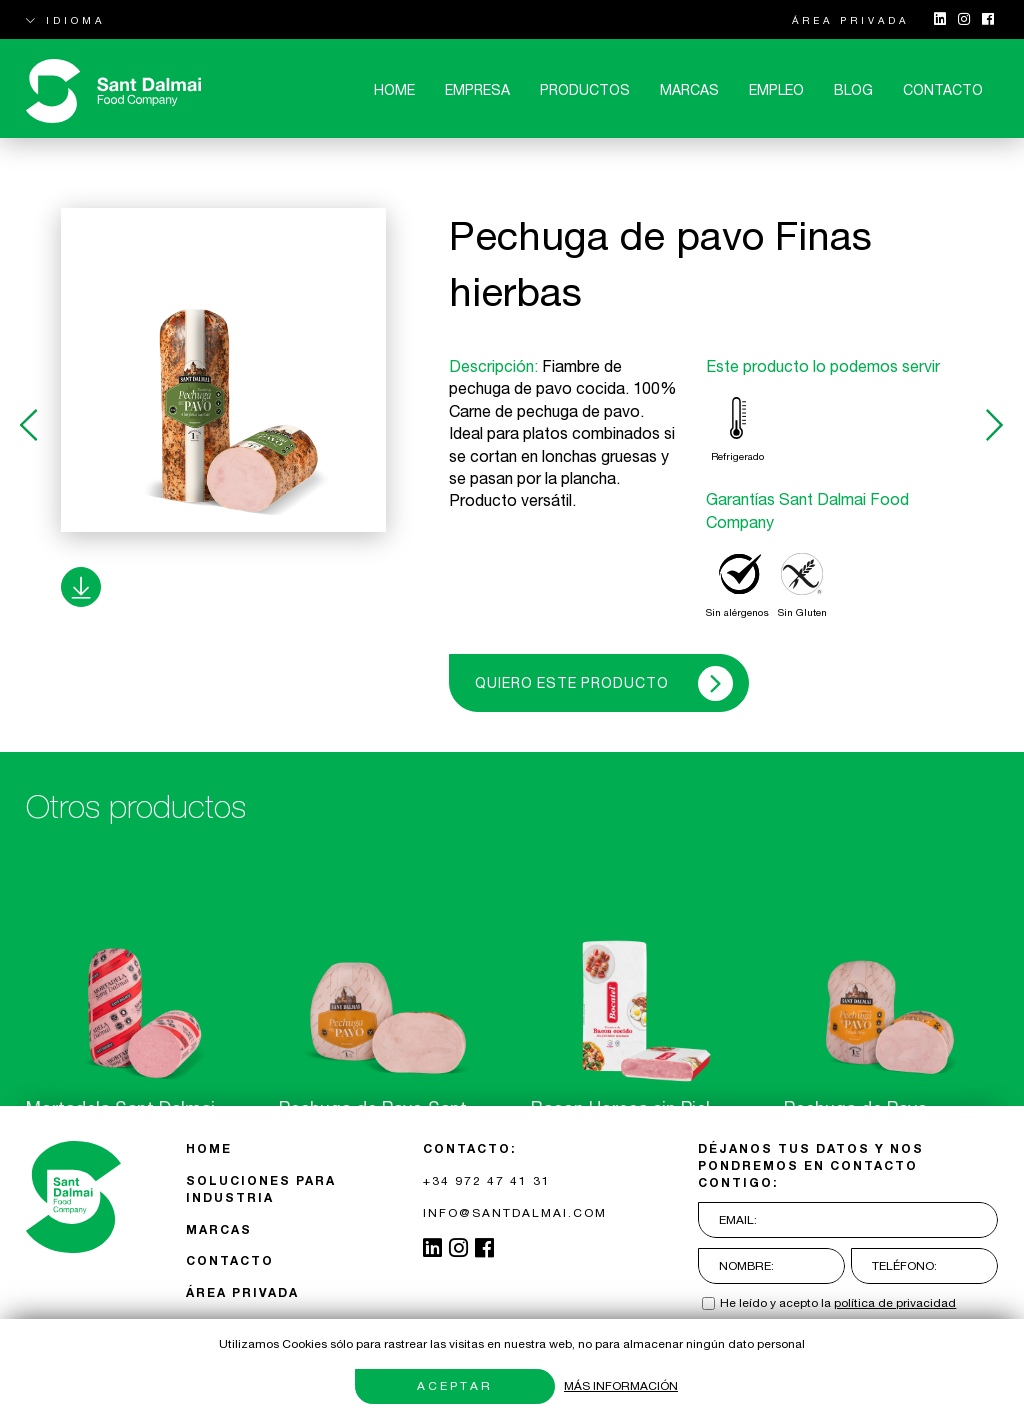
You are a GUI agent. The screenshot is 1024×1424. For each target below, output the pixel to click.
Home (394, 90)
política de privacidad (895, 1303)
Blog (853, 90)
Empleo (776, 90)
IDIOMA (65, 20)
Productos (585, 90)
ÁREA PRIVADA (850, 20)
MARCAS (689, 90)
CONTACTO (943, 90)
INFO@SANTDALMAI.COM (515, 1213)
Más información (621, 1386)
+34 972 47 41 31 (487, 1181)
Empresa (477, 90)
